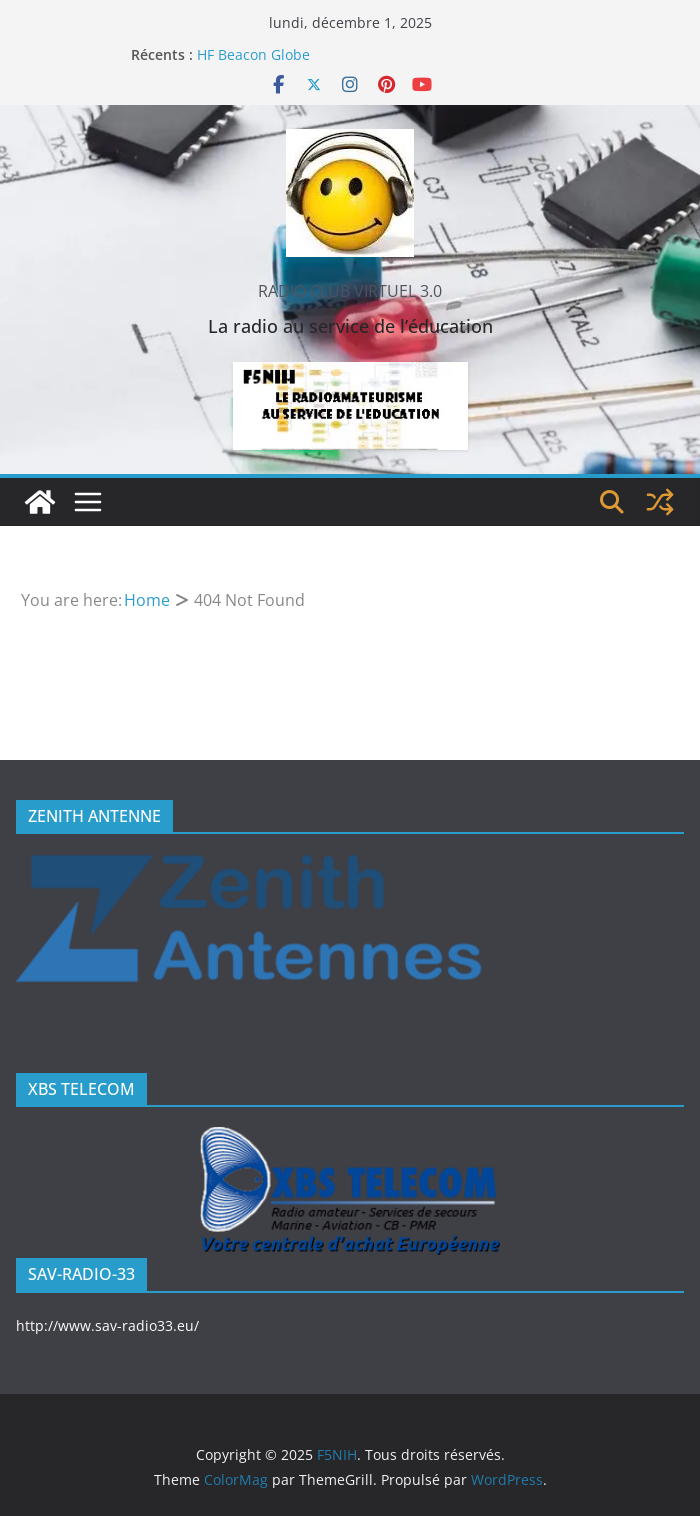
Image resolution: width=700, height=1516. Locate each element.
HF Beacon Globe (253, 54)
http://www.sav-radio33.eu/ (107, 1325)
